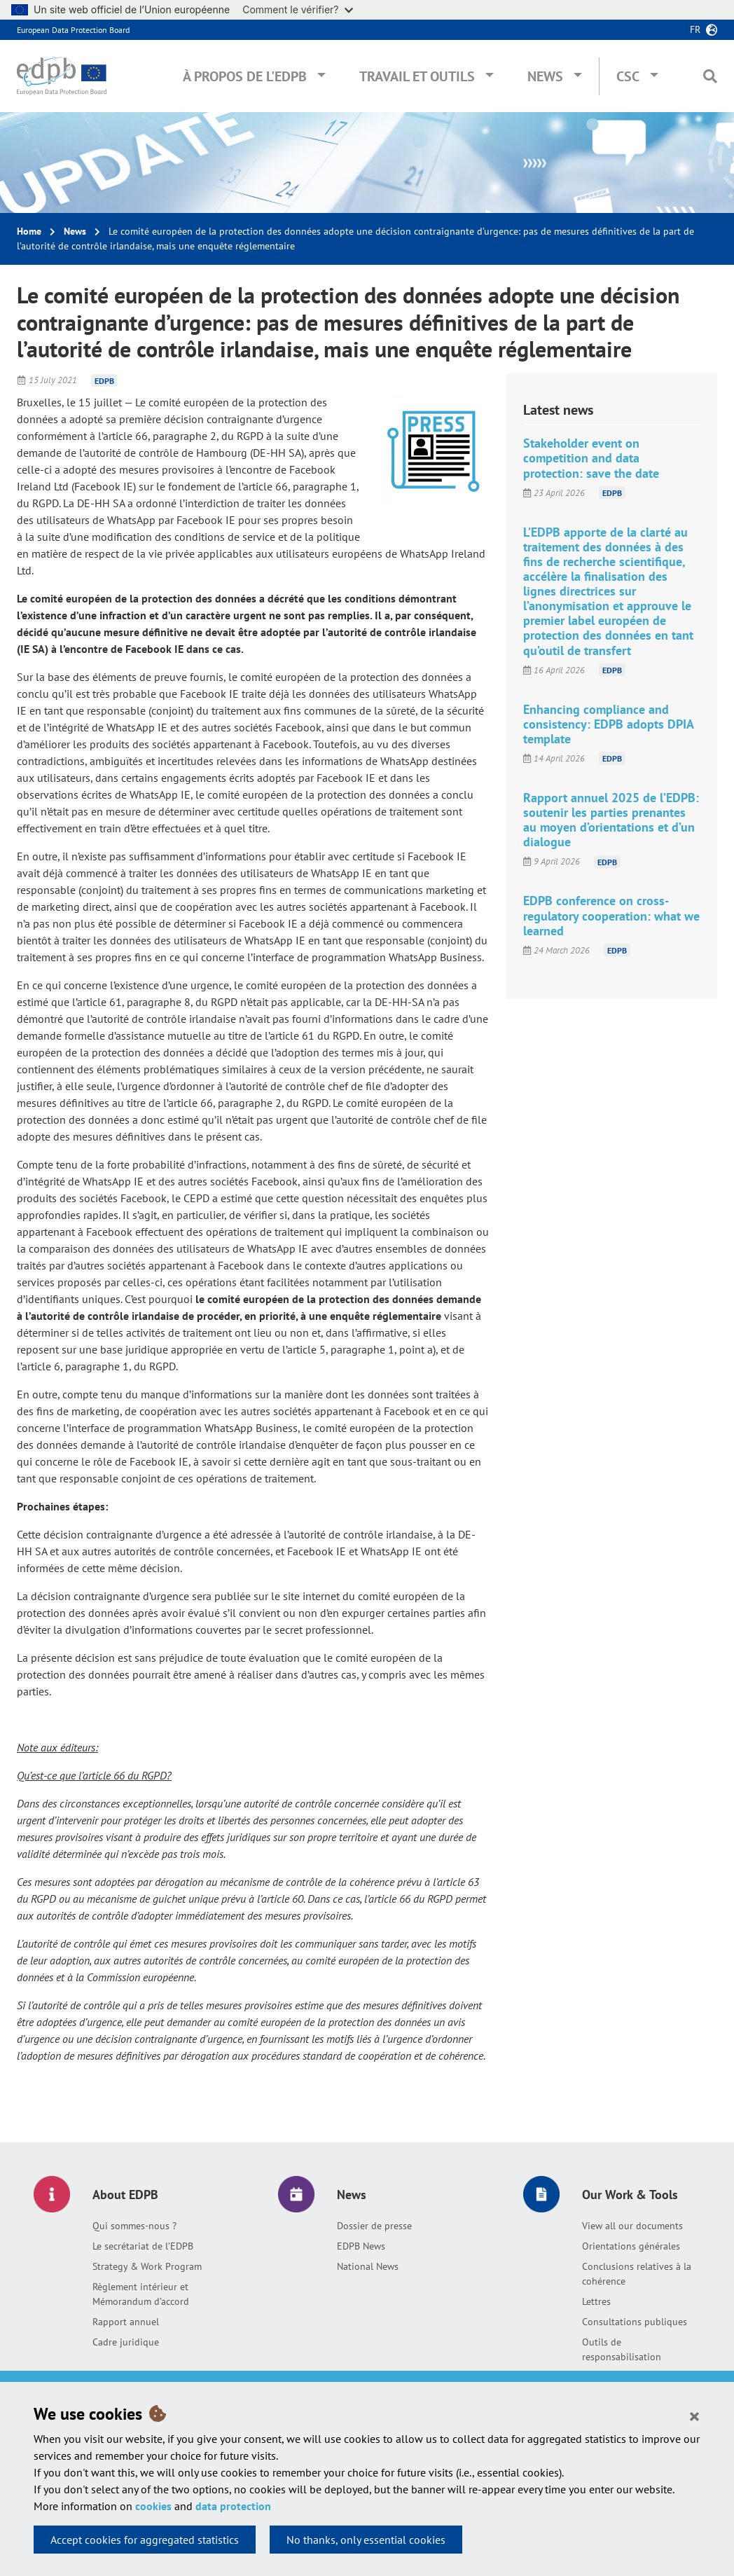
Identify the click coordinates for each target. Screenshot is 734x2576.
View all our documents (632, 2225)
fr (695, 29)
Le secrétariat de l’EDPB (142, 2246)
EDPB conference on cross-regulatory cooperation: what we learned (611, 915)
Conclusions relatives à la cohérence (636, 2273)
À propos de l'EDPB (245, 76)
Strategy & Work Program (147, 2266)
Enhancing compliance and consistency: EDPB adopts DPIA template (608, 724)
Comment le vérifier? (297, 9)
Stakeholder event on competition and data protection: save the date (591, 458)
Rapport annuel (125, 2321)
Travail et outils (417, 76)
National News (368, 2266)
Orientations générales (631, 2246)
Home (29, 231)
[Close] (694, 2415)
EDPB (104, 380)
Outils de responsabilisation (621, 2349)
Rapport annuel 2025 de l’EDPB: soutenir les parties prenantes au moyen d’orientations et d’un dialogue (611, 820)
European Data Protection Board (73, 30)
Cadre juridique (125, 2342)
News (545, 76)
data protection (233, 2506)
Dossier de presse (374, 2225)
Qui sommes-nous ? (134, 2225)
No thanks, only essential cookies (365, 2540)
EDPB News (361, 2246)
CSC (627, 76)
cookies (153, 2506)
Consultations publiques (634, 2321)
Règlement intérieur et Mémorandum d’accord (140, 2294)
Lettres (596, 2301)
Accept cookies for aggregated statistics (144, 2540)
